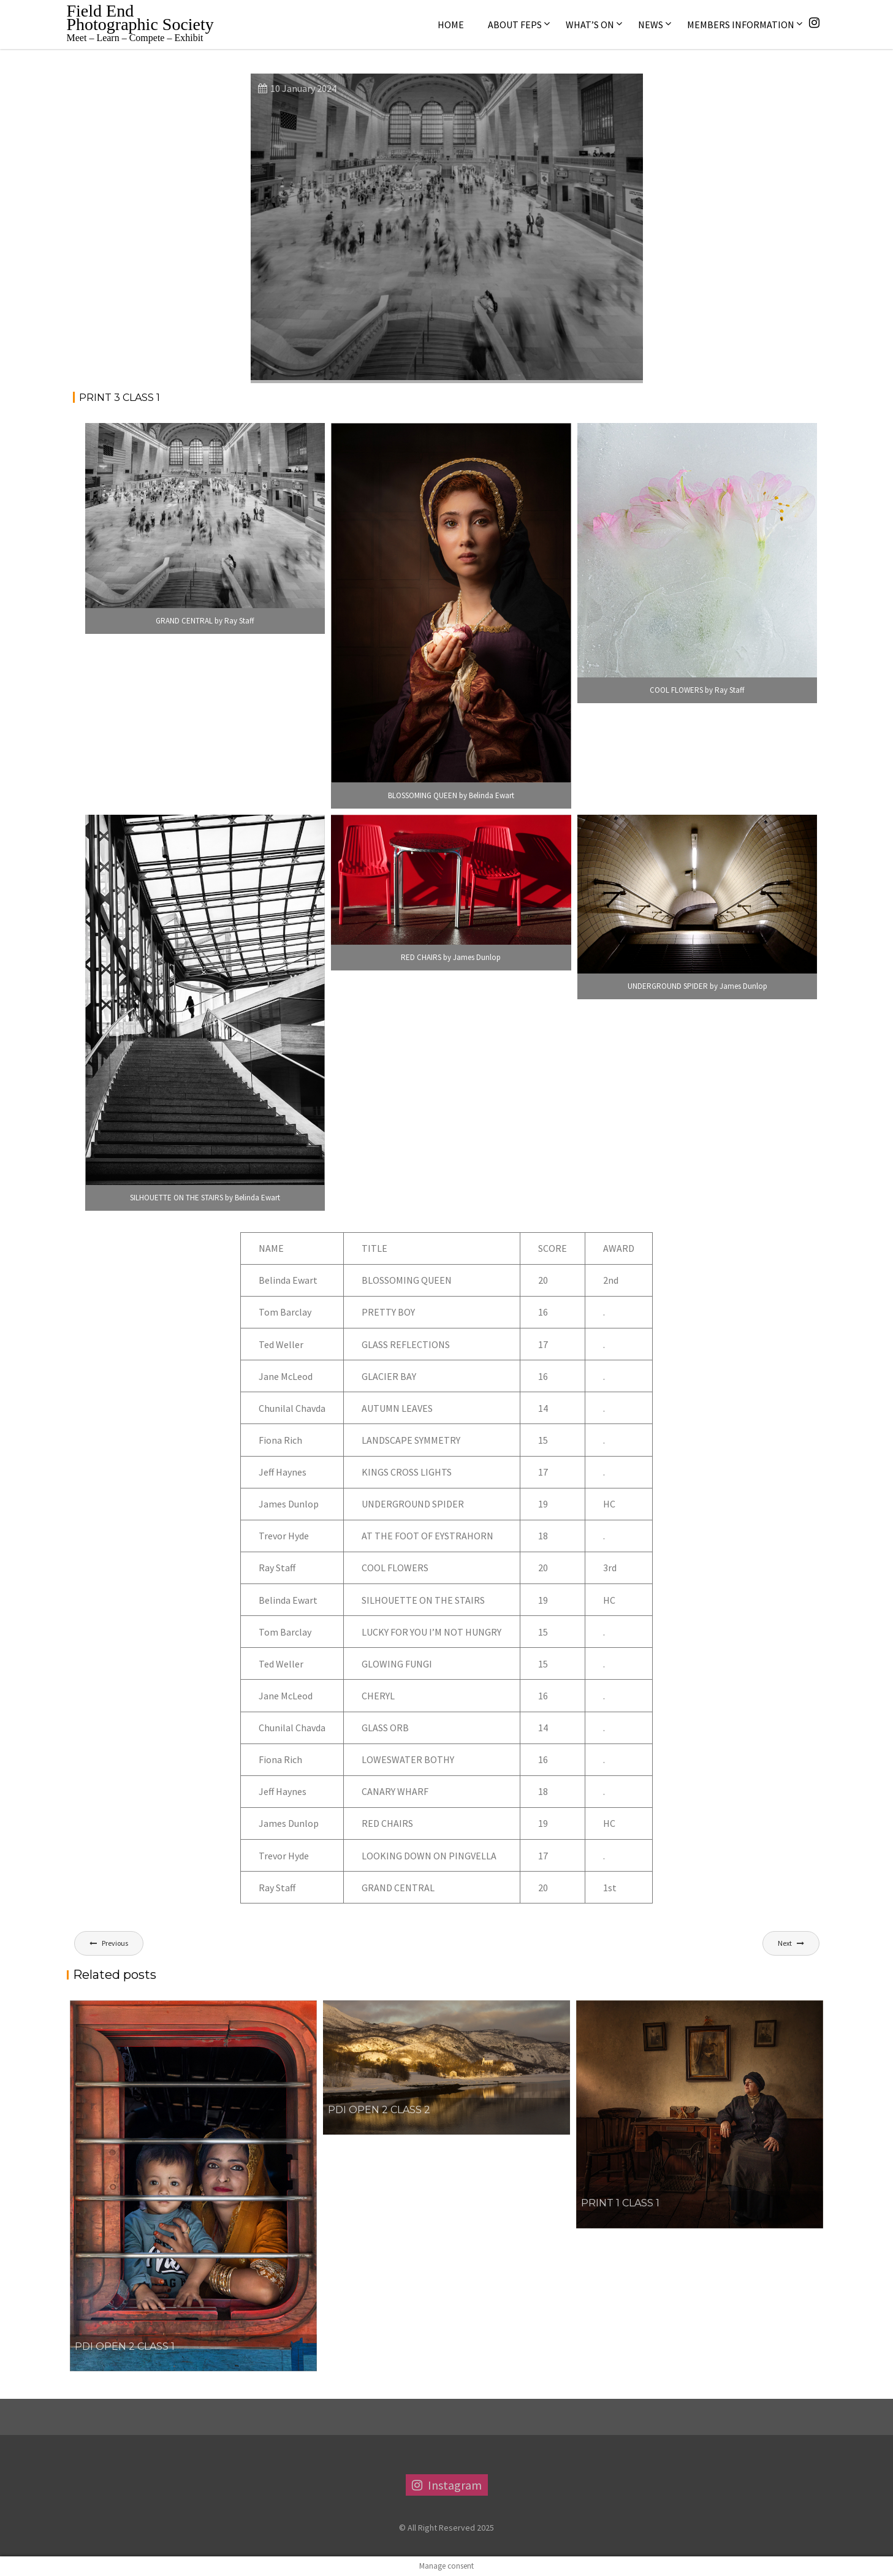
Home (451, 24)
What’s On (590, 24)
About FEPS (515, 24)
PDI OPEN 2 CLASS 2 (379, 2110)
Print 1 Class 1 (620, 2203)
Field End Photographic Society (140, 17)
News (650, 24)
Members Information (740, 24)
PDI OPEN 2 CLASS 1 (125, 2346)
